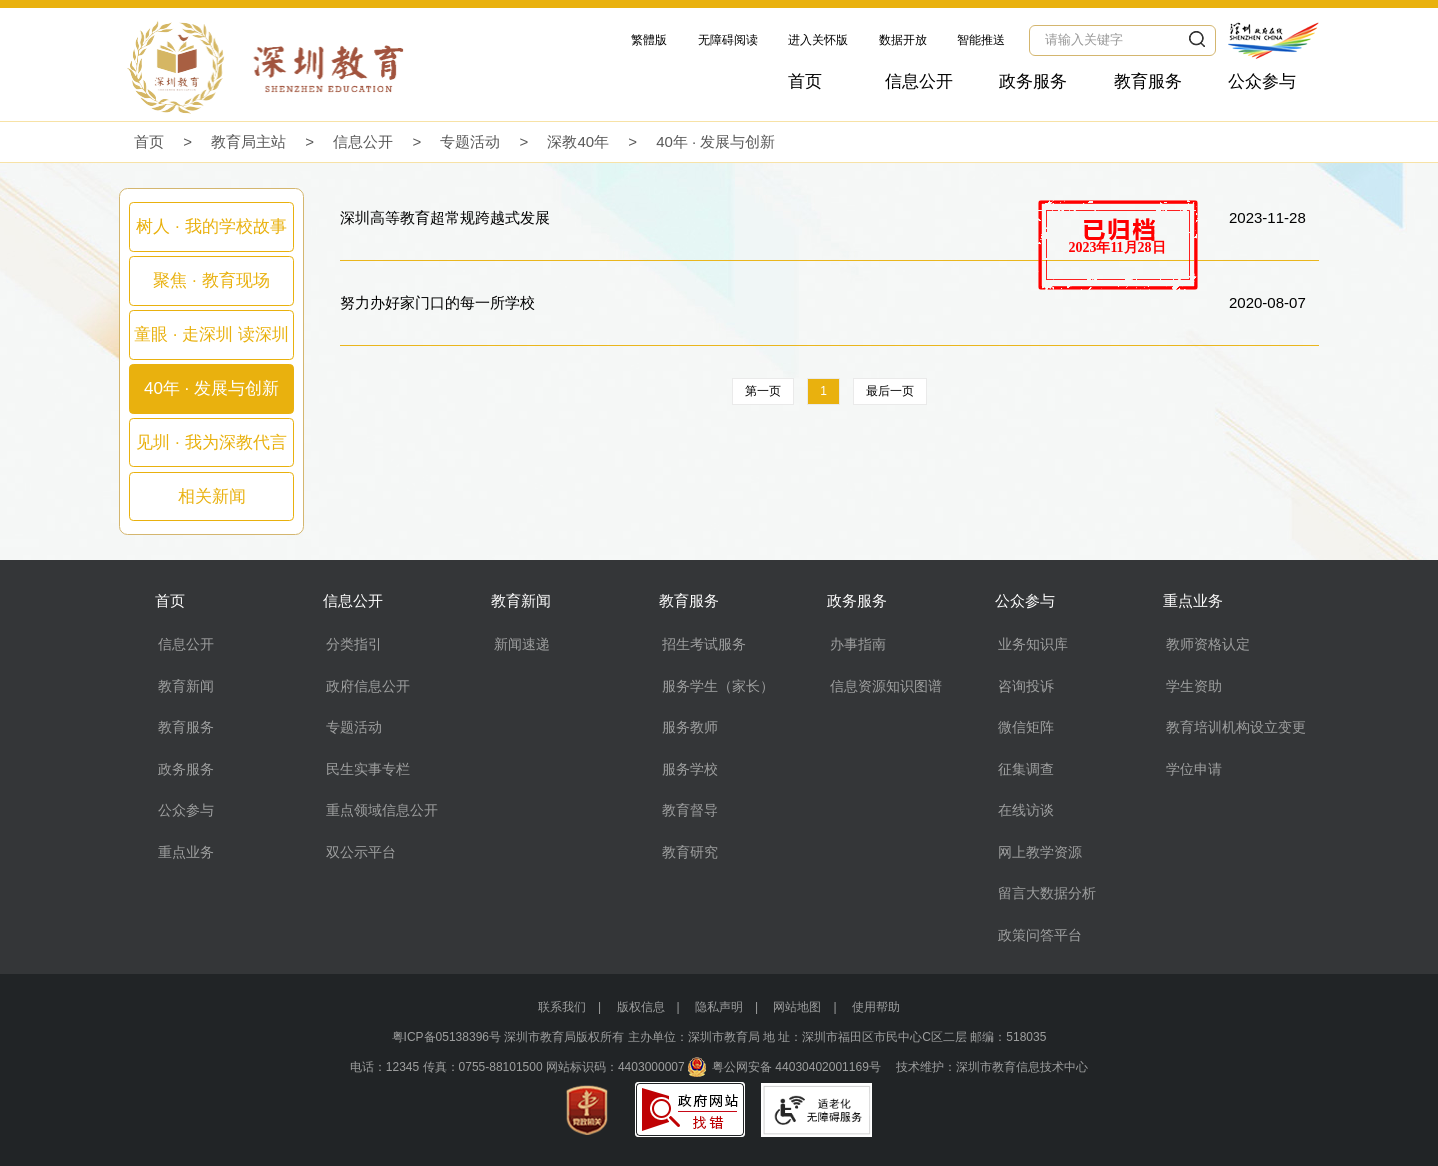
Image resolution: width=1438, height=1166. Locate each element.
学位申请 (1194, 769)
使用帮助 (876, 1007)
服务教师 (690, 727)
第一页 (763, 391)
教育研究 (690, 852)
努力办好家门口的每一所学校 (437, 302)
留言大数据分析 (1047, 893)
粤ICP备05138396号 (446, 1037)
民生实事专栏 (368, 769)
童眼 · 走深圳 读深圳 (211, 334)
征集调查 (1026, 769)
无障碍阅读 (728, 40)
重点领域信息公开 (382, 810)
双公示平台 (361, 852)
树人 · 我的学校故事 (211, 226)
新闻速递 (522, 644)
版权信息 (641, 1007)
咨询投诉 (1026, 686)
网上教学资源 (1040, 852)
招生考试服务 (704, 644)
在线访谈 (1026, 810)
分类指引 (354, 644)
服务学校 (690, 769)
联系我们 (562, 1007)
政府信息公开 (368, 686)
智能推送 (981, 40)
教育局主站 (248, 141)
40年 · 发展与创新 (715, 141)
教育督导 (690, 810)
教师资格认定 (1208, 644)
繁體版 (649, 40)
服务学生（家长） (718, 686)
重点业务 (186, 852)
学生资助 (1194, 686)
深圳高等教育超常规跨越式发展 (445, 217)
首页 (805, 81)
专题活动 (470, 141)
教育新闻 (186, 686)
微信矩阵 (1026, 727)
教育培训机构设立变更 (1236, 727)
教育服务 (1148, 81)
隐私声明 (719, 1007)
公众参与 (1262, 81)
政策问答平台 (1040, 935)
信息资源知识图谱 (886, 686)
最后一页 (890, 391)
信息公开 (919, 81)
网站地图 (797, 1007)
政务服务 (1033, 81)
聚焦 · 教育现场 (211, 280)
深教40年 (578, 141)
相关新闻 (212, 496)
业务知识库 (1033, 644)
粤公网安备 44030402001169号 (796, 1067)
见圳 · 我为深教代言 (211, 442)
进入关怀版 (818, 40)
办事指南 (858, 644)
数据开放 (903, 40)
